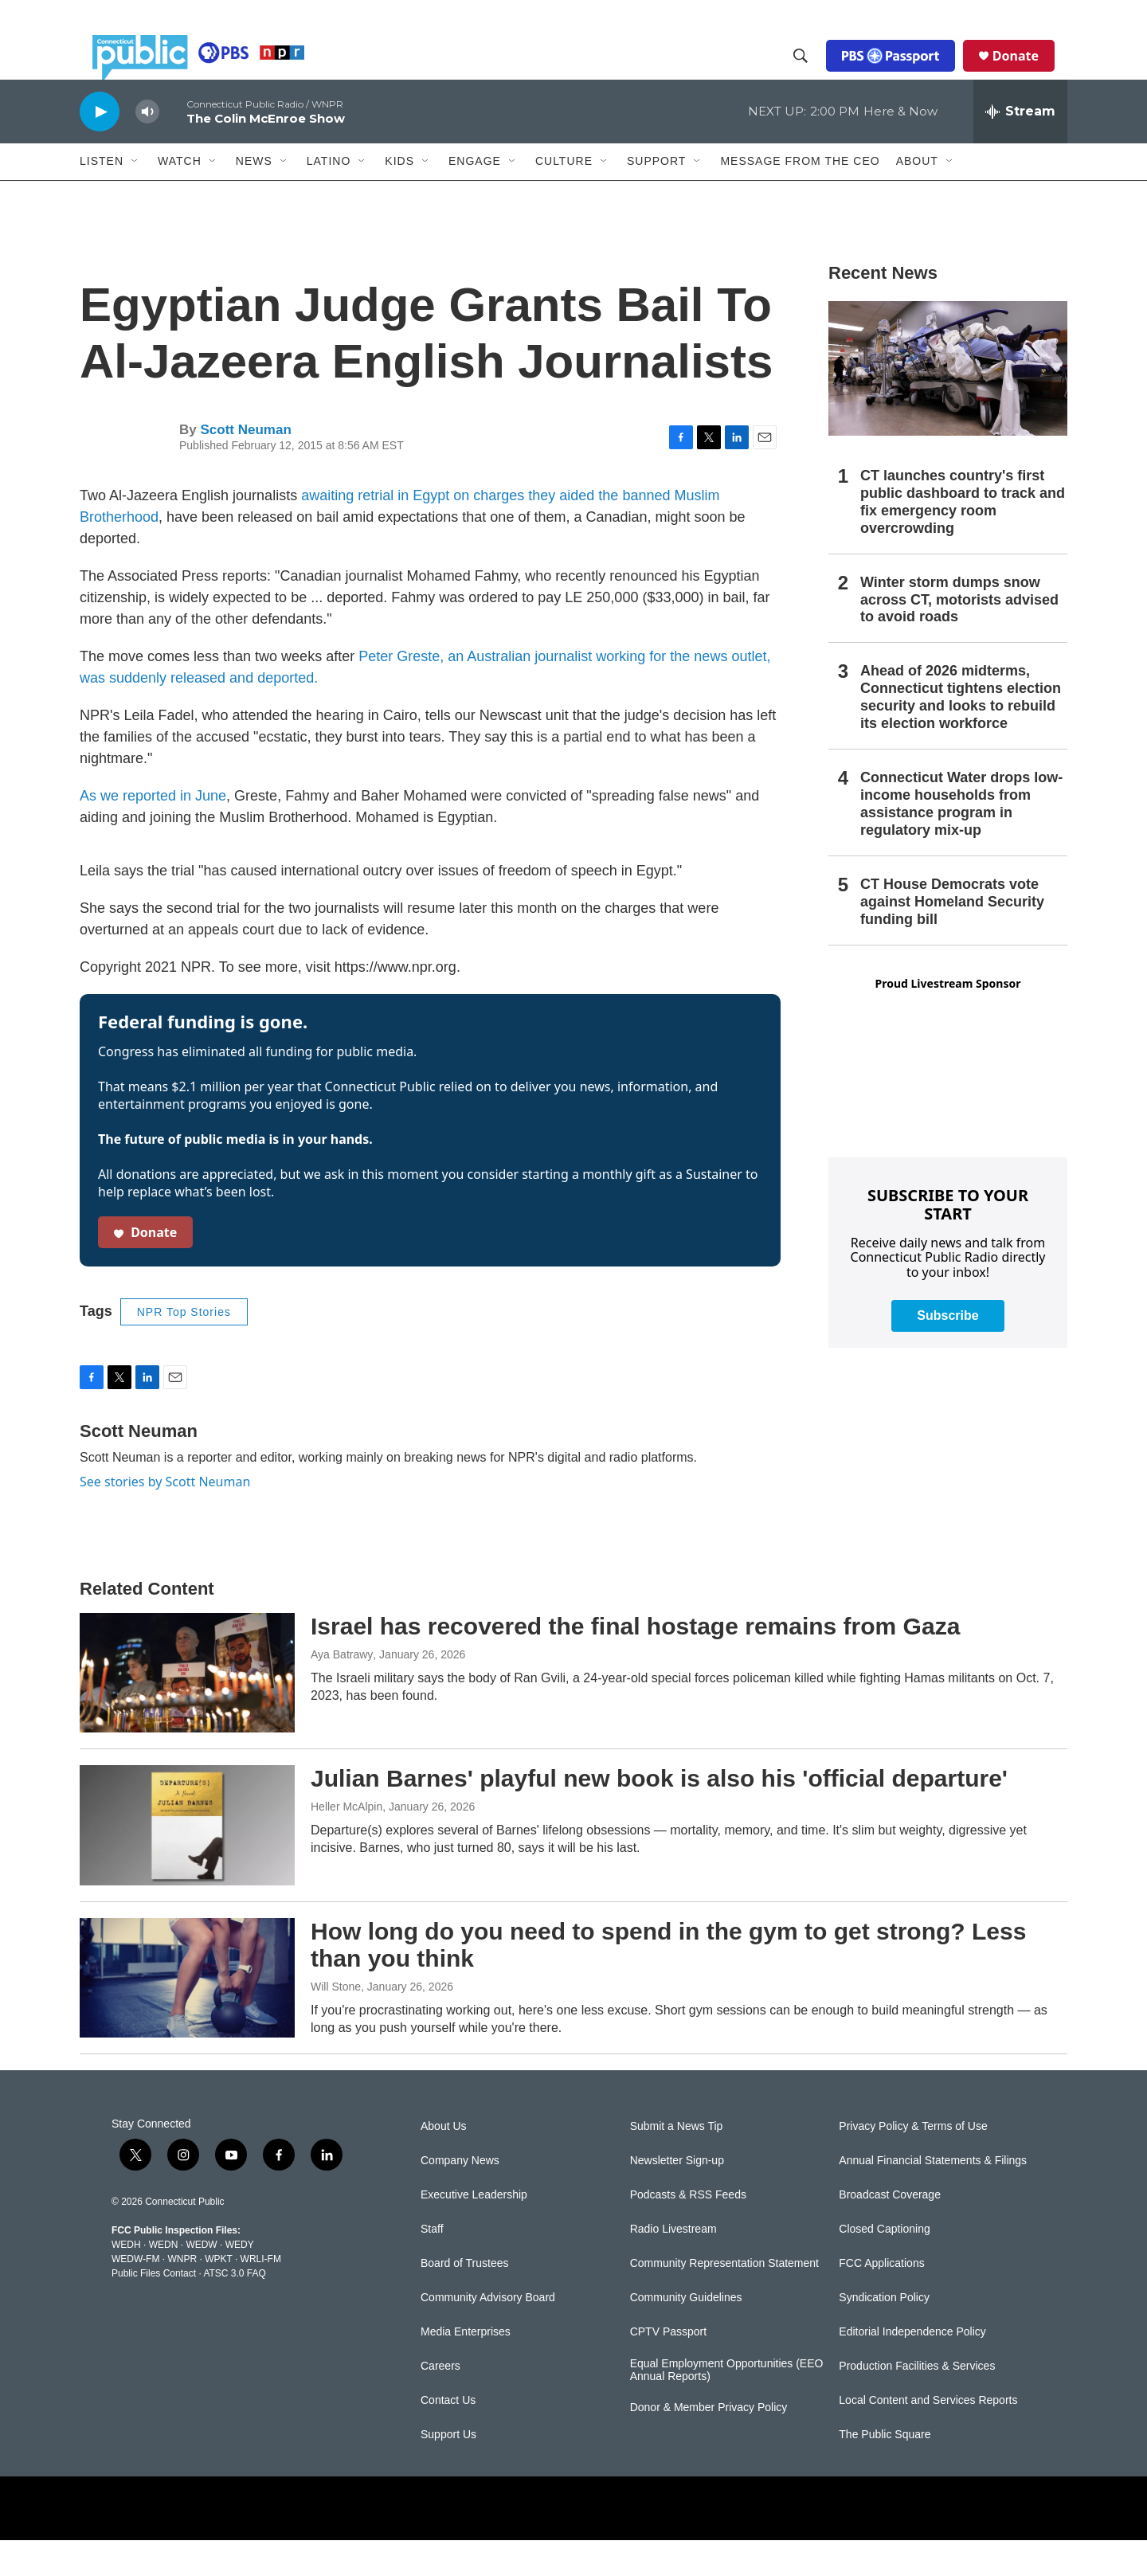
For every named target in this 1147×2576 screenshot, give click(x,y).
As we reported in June (153, 832)
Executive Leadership (474, 2231)
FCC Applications (881, 2299)
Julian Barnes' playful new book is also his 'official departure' (659, 1814)
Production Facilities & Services (917, 2402)
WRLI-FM (261, 2294)
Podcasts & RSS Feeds (688, 2231)
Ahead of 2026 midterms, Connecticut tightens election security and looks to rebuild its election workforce (960, 733)
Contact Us (448, 2436)
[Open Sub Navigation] (135, 197)
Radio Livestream (673, 2265)
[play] (99, 147)
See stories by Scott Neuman (165, 1517)
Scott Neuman (245, 465)
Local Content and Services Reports (928, 2436)
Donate (1028, 73)
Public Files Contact (154, 2309)
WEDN (163, 2280)
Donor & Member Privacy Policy (709, 2443)
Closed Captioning (884, 2265)
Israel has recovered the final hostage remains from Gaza (635, 1662)
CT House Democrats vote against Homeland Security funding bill (952, 937)
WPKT (218, 2294)
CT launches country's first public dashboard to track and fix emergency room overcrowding (962, 537)
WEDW (201, 2280)
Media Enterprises (466, 2368)
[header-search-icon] (813, 74)
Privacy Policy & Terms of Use (913, 2162)
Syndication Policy (884, 2333)
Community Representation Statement (724, 2299)
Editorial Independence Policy (912, 2368)
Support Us (448, 2470)
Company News (460, 2196)
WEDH (126, 2280)
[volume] (147, 148)
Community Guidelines (686, 2333)
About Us (444, 2162)
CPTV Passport (668, 2368)
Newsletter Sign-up (677, 2196)
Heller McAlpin (346, 1842)
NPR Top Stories (184, 1347)
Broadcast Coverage (890, 2231)
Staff (432, 2265)
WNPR (182, 2294)
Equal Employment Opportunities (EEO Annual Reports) (727, 2406)
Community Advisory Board (488, 2333)
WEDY (239, 2280)
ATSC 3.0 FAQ (234, 2309)
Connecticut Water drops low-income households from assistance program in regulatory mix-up (961, 839)
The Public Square (884, 2470)
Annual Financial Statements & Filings (933, 2196)
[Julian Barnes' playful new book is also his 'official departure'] (187, 1860)
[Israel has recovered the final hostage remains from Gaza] (187, 1708)
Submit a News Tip (676, 2162)
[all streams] (1020, 147)
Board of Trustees (465, 2299)
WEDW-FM (135, 2294)
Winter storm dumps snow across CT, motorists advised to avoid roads (959, 635)
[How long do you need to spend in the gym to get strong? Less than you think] (187, 2013)
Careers (440, 2402)
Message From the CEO (799, 196)
